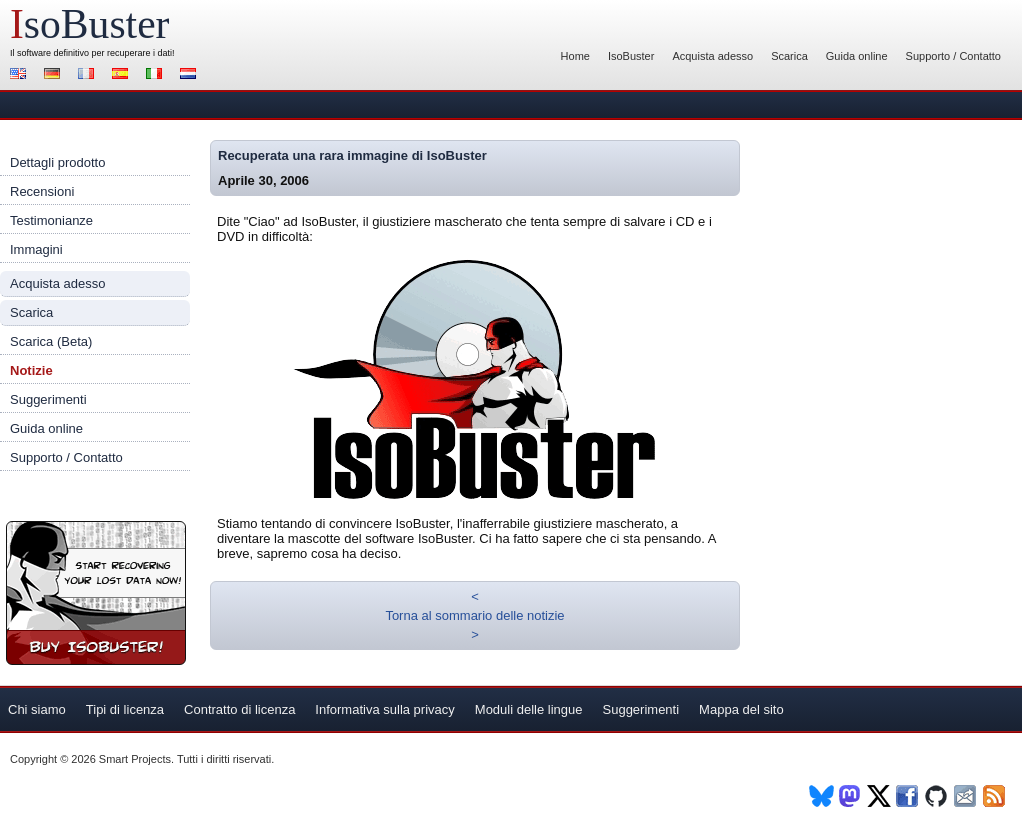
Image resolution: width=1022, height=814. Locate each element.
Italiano (157, 75)
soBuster (89, 24)
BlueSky (821, 796)
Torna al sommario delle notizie (474, 615)
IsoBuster (631, 56)
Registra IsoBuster (96, 593)
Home (575, 56)
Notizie (31, 370)
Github (937, 796)
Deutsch (55, 75)
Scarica (789, 56)
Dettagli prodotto (57, 162)
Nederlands (191, 75)
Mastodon (850, 796)
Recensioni (42, 191)
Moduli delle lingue (529, 709)
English (21, 75)
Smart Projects (135, 759)
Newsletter (966, 796)
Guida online (857, 56)
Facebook (908, 796)
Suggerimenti (48, 399)
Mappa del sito (741, 709)
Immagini (36, 249)
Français (89, 75)
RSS (995, 796)
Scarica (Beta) (51, 341)
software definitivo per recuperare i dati (94, 53)
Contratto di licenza (239, 709)
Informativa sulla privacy (384, 709)
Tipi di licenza (125, 709)
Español (123, 75)
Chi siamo (37, 709)
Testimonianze (51, 220)
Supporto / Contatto (953, 56)
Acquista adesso (712, 56)
